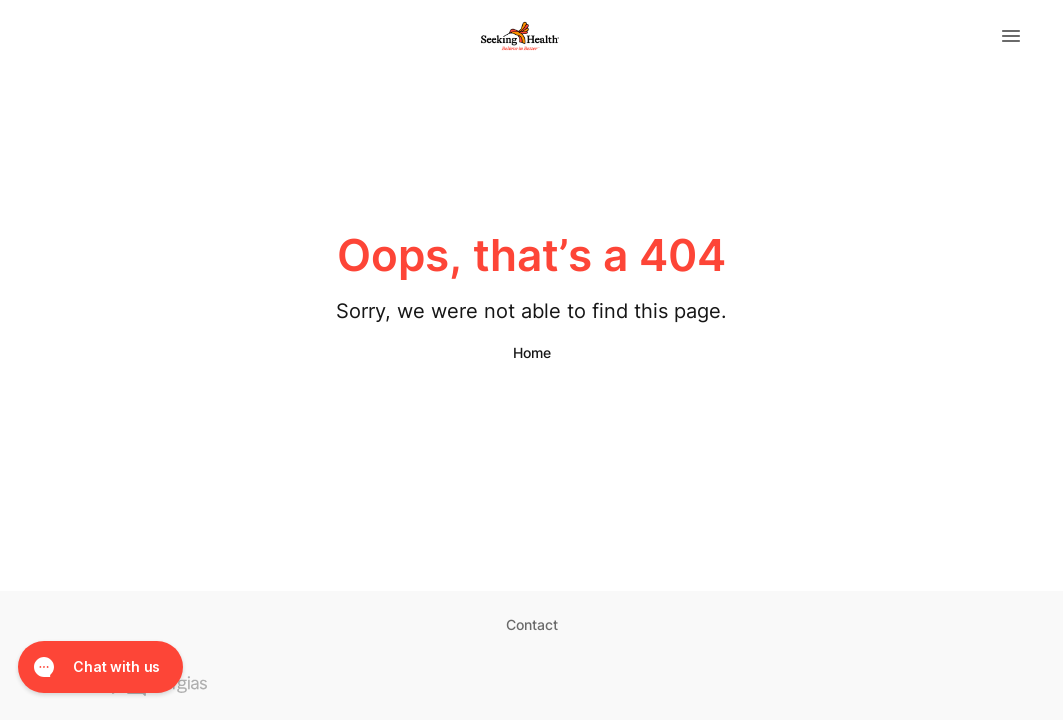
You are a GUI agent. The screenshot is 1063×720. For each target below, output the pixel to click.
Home (532, 352)
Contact (532, 624)
